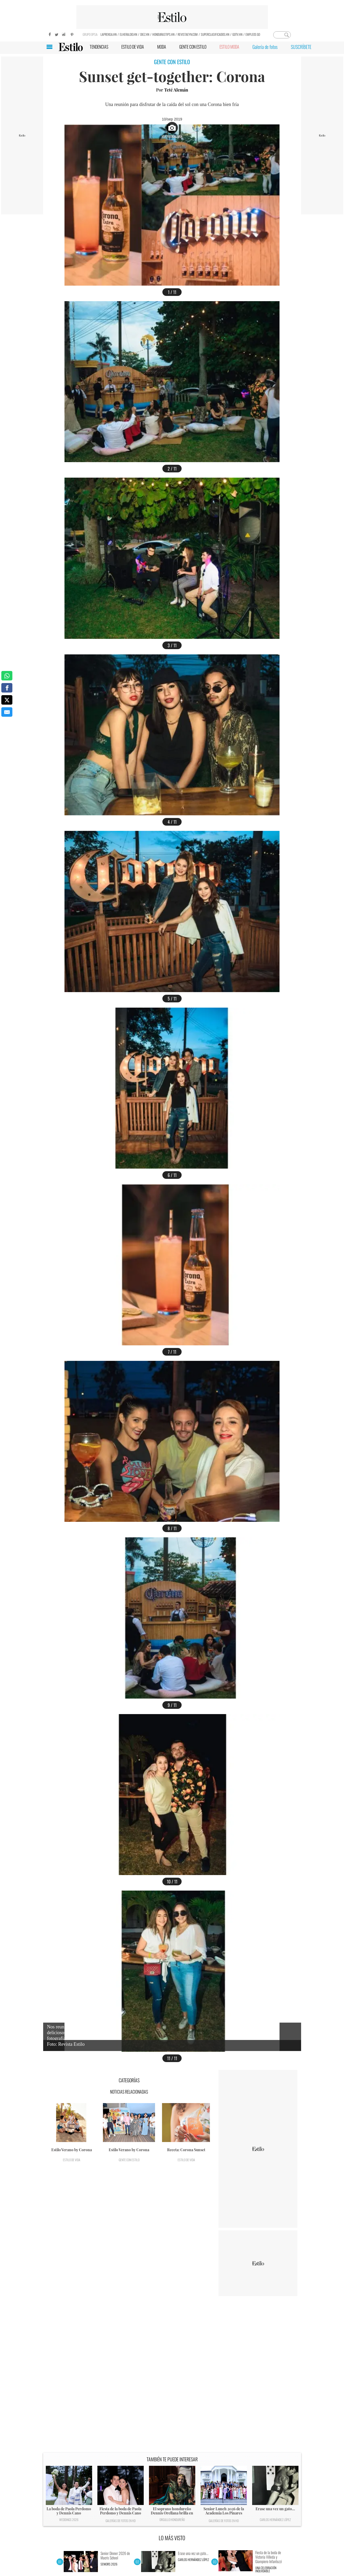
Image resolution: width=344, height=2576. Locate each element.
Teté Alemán (176, 90)
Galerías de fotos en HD (121, 2520)
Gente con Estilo (129, 2160)
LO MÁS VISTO (172, 2538)
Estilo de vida (71, 2160)
